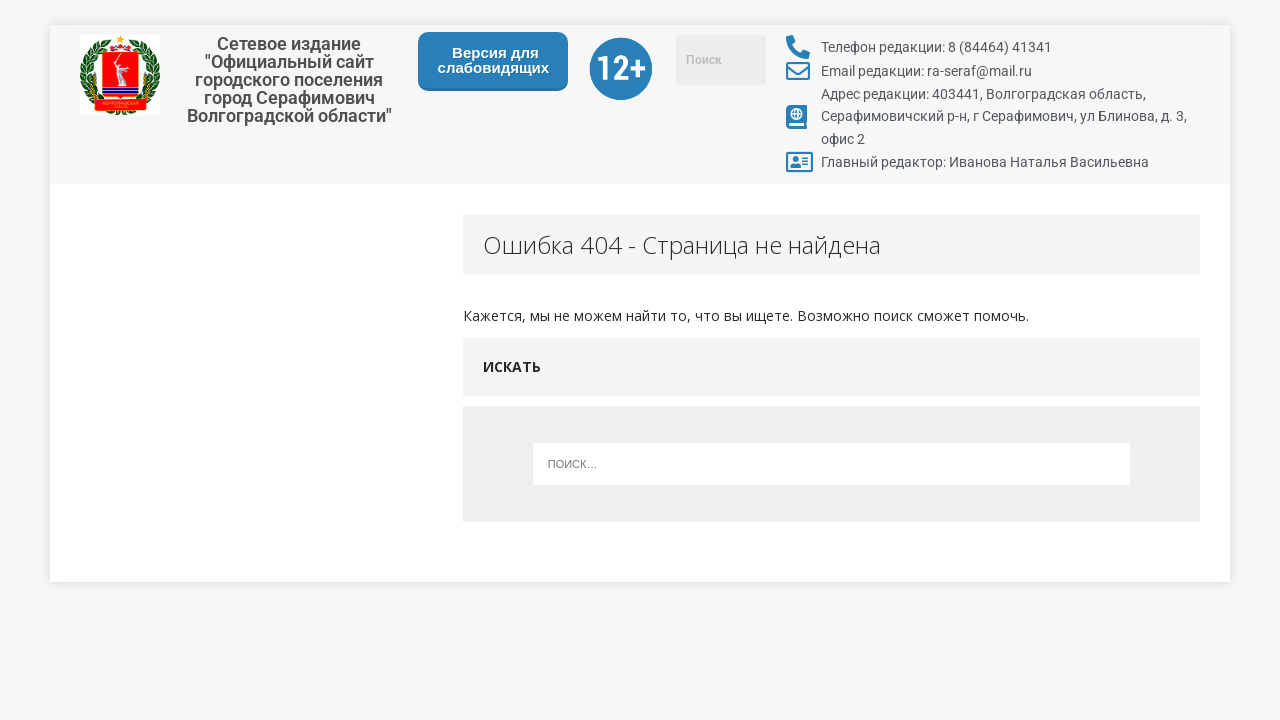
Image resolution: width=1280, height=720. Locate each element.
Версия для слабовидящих (494, 60)
